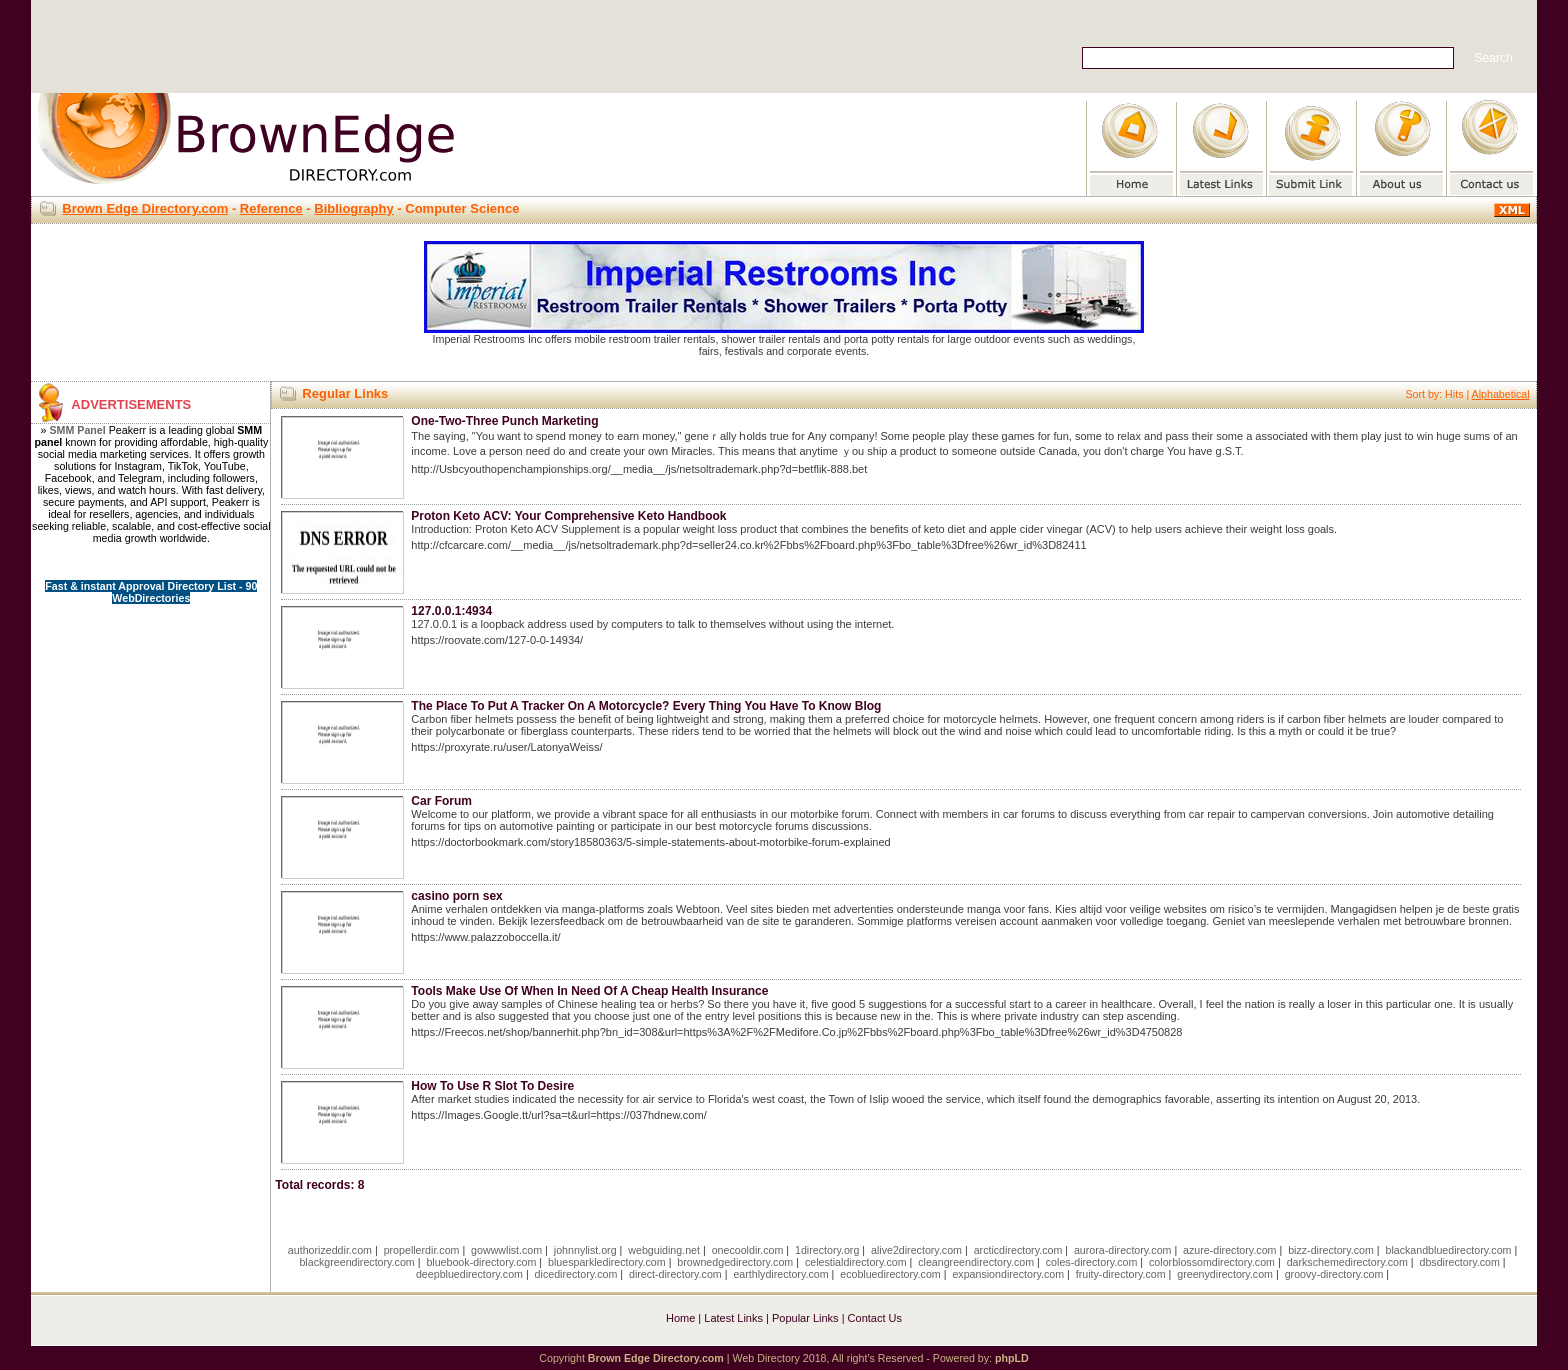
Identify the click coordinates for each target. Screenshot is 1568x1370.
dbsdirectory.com (1460, 1262)
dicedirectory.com (576, 1274)
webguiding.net (664, 1250)
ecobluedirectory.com (890, 1274)
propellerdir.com (422, 1250)
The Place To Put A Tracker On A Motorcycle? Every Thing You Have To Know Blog (646, 706)
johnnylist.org (585, 1250)
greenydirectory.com (1225, 1274)
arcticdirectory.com (1018, 1250)
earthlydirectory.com (780, 1274)
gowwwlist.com (506, 1250)
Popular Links (805, 1318)
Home (680, 1318)
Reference (271, 208)
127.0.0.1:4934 (451, 611)
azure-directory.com (1229, 1250)
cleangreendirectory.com (976, 1262)
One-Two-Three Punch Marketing (504, 421)
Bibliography (353, 208)
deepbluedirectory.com (469, 1274)
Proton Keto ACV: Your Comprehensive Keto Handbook (568, 516)
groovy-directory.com (1334, 1274)
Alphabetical (1501, 394)
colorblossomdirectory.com (1212, 1262)
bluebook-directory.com (481, 1262)
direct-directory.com (675, 1274)
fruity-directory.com (1121, 1274)
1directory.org (827, 1250)
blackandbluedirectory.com (1448, 1250)
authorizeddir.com (330, 1250)
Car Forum (441, 801)
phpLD (1012, 1358)
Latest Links (733, 1318)
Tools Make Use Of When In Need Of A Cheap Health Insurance (589, 991)
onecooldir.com (748, 1250)
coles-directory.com (1092, 1262)
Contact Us (875, 1318)
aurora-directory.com (1123, 1250)
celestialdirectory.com (856, 1262)
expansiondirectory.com (1008, 1274)
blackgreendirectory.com (356, 1262)
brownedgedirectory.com (735, 1262)
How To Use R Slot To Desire (492, 1086)
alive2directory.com (916, 1250)
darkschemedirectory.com (1347, 1262)
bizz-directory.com (1331, 1250)
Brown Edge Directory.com (145, 208)
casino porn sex (456, 896)
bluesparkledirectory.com (607, 1262)
